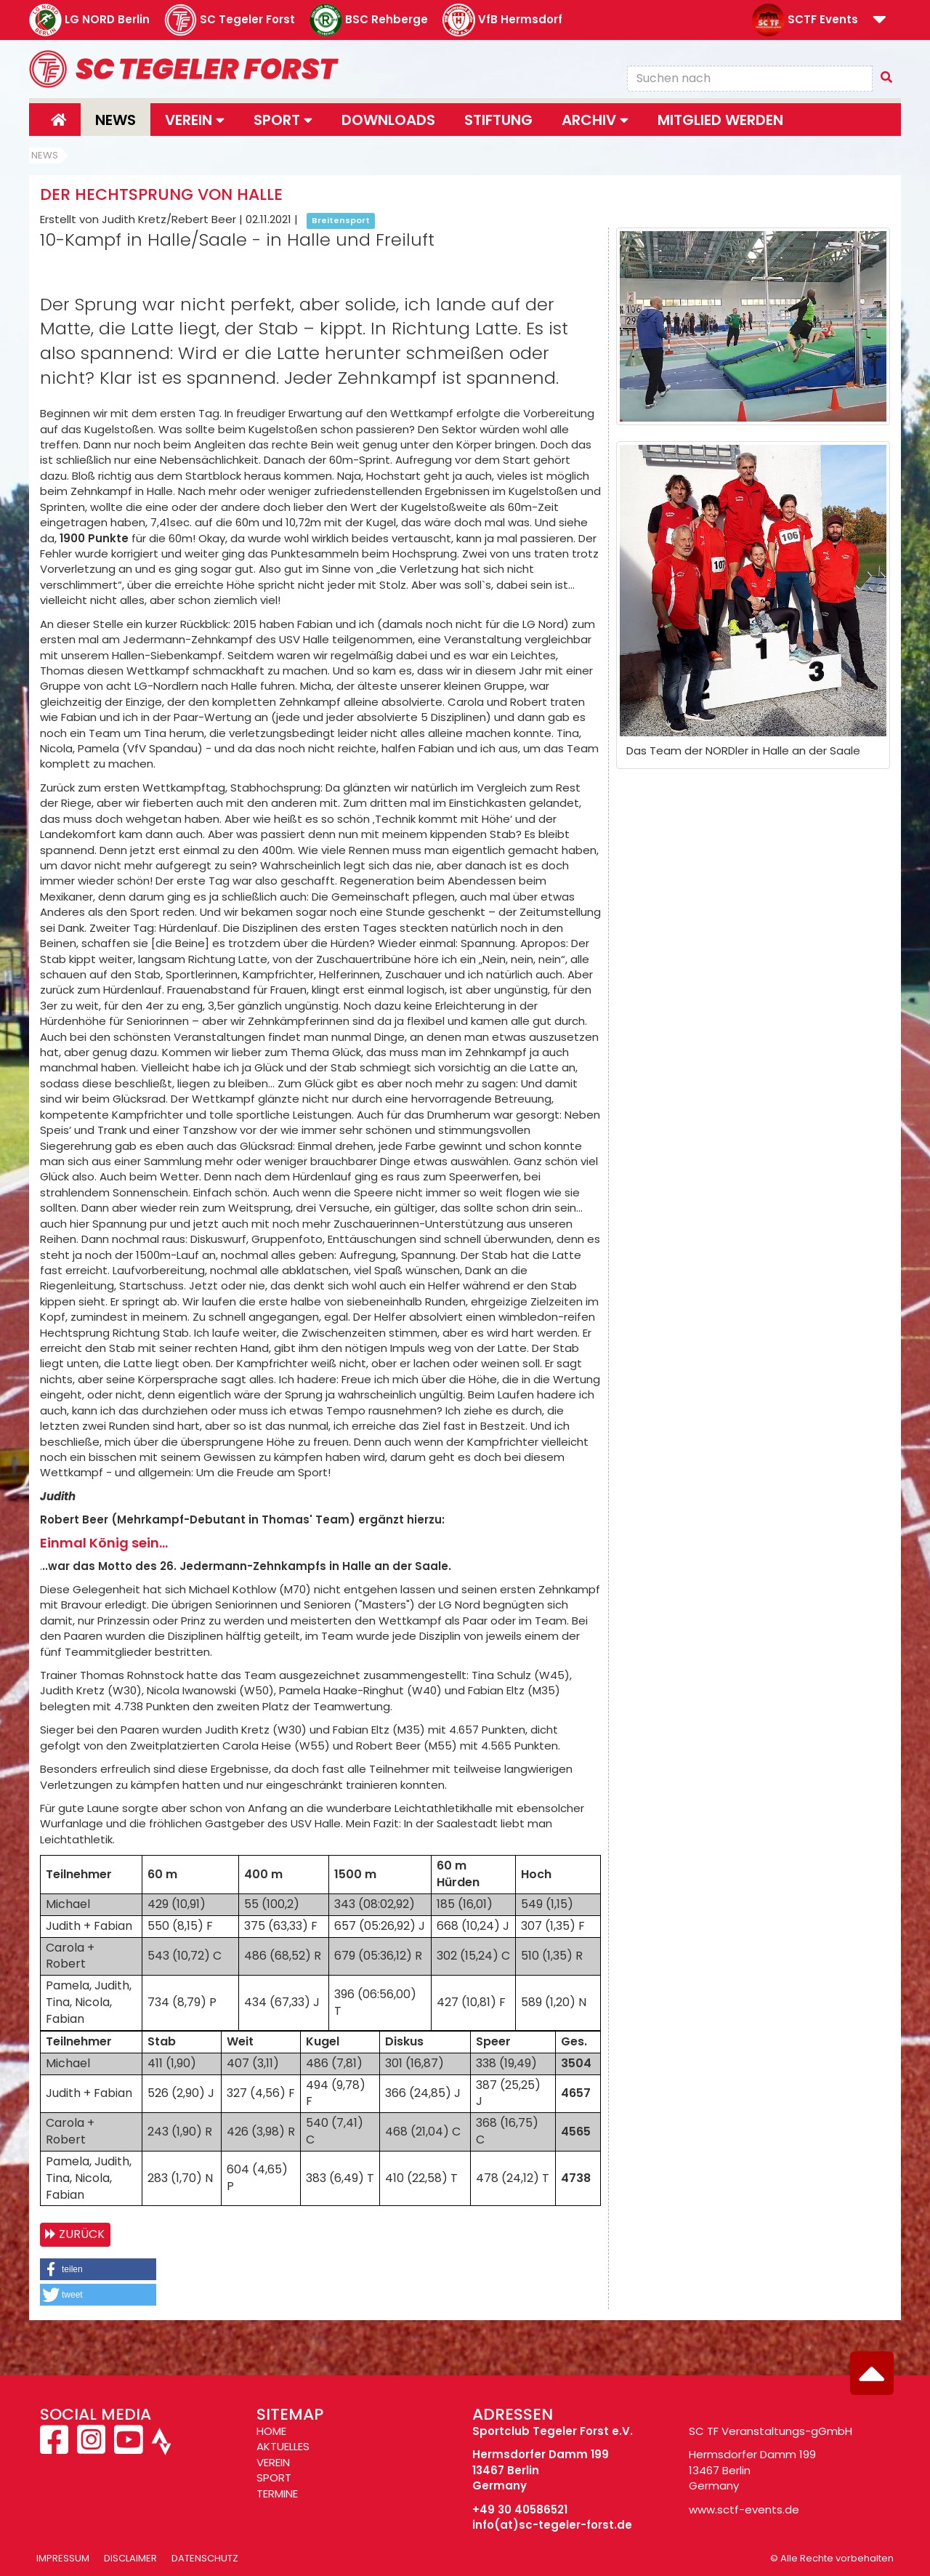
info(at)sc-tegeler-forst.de (552, 2524)
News (115, 120)
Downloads (388, 120)
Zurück (82, 2234)
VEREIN (273, 2462)
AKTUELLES (283, 2446)
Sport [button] (283, 120)
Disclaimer (130, 2558)
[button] (879, 21)
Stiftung (498, 120)
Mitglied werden (720, 120)
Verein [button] (195, 120)
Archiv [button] (595, 120)
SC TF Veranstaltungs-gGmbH (770, 2431)
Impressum (62, 2558)
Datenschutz (204, 2558)
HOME (271, 2431)
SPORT (273, 2477)
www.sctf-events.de (744, 2509)
